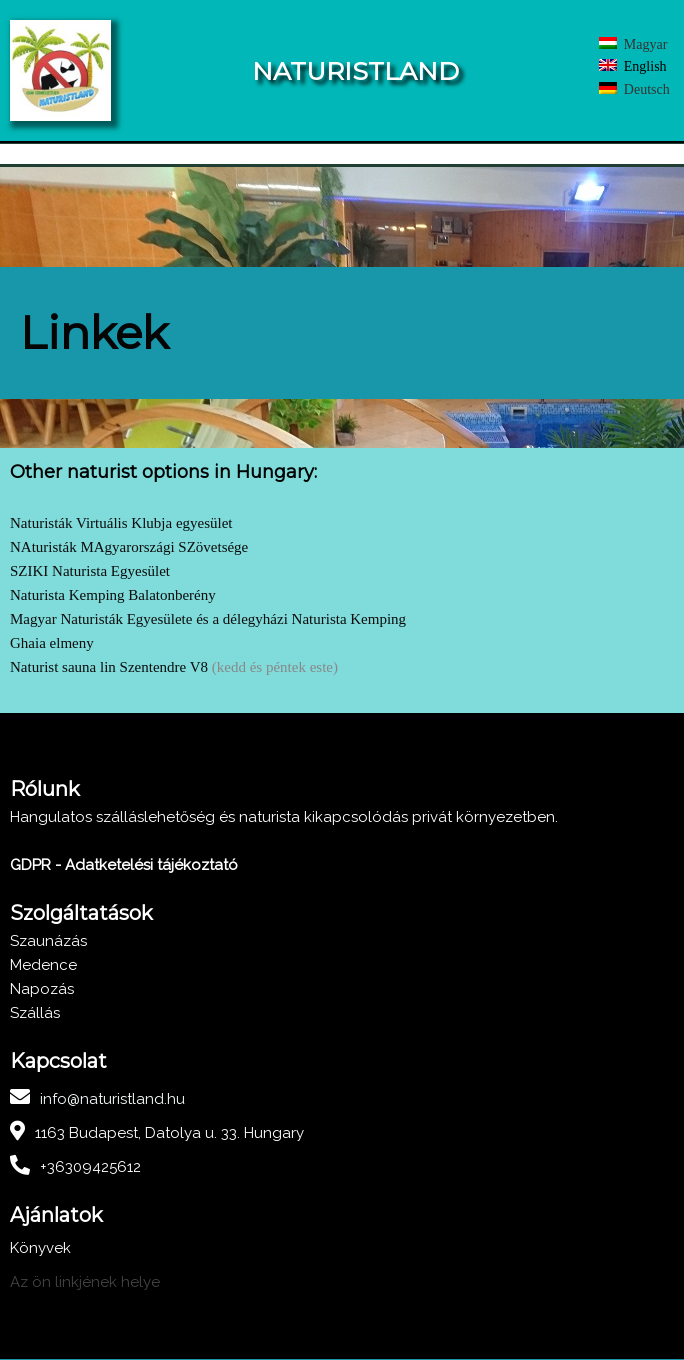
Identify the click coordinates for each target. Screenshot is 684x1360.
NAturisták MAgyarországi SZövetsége (129, 548)
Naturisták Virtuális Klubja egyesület (121, 524)
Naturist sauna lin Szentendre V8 (109, 668)
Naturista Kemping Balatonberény (113, 596)
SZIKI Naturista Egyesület (90, 572)
